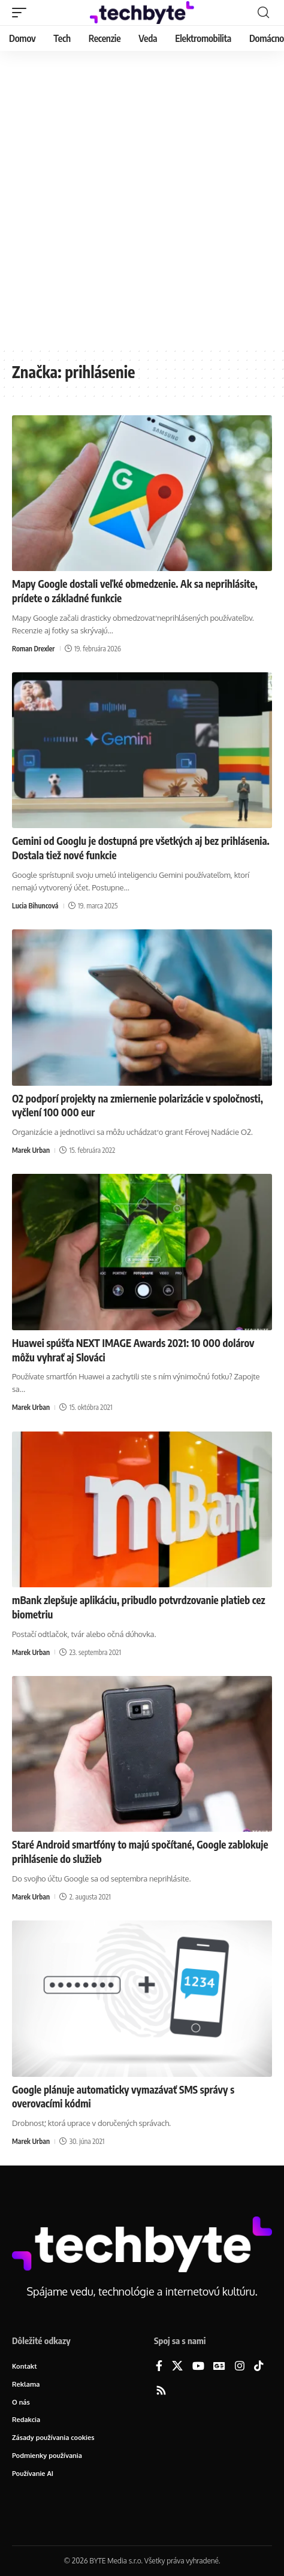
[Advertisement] (142, 199)
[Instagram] (239, 2366)
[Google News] (219, 2366)
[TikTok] (258, 2366)
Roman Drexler (33, 648)
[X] (177, 2366)
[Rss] (161, 2391)
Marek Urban (31, 1150)
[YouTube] (198, 2366)
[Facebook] (159, 2366)
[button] (22, 12)
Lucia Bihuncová (35, 905)
